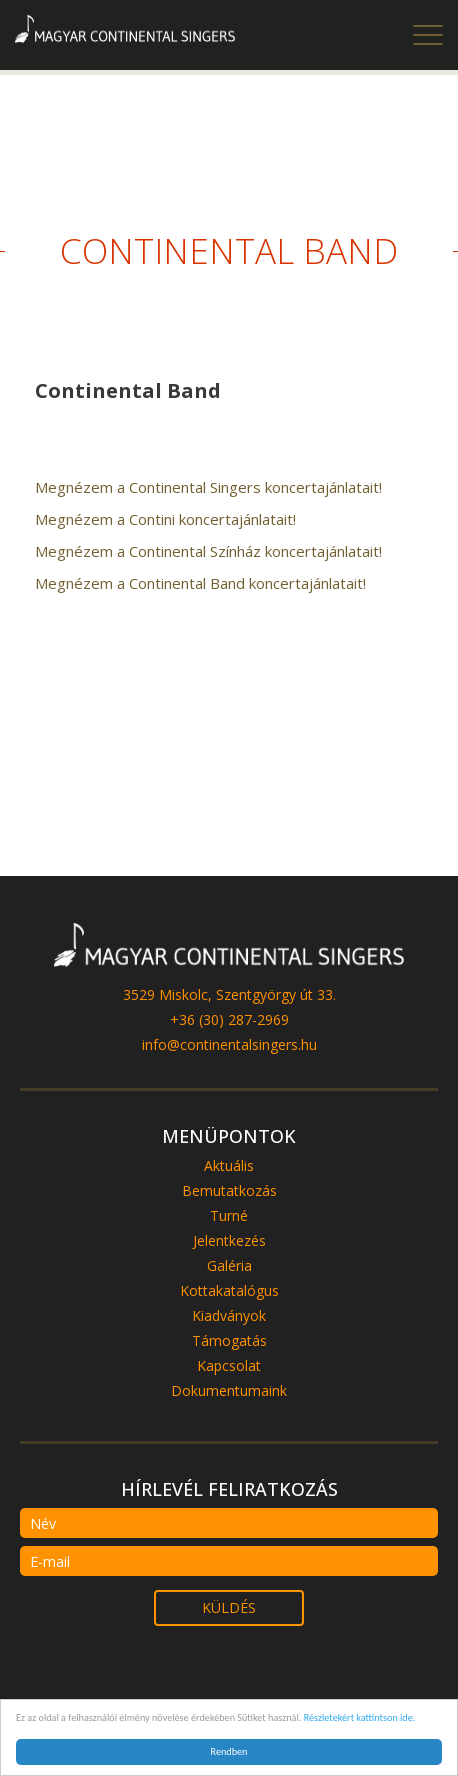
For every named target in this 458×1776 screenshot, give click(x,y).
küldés (229, 1607)
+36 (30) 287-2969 (229, 1019)
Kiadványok (229, 1315)
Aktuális (229, 1165)
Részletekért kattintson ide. (360, 1717)
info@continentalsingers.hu (229, 1044)
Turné (229, 1215)
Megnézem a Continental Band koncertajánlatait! (200, 583)
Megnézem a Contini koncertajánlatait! (165, 519)
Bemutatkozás (229, 1190)
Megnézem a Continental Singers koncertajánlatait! (208, 487)
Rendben (229, 1751)
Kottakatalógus (229, 1290)
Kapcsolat (229, 1365)
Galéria (229, 1265)
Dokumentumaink (229, 1390)
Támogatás (229, 1340)
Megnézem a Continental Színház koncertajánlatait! (208, 551)
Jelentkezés (229, 1240)
